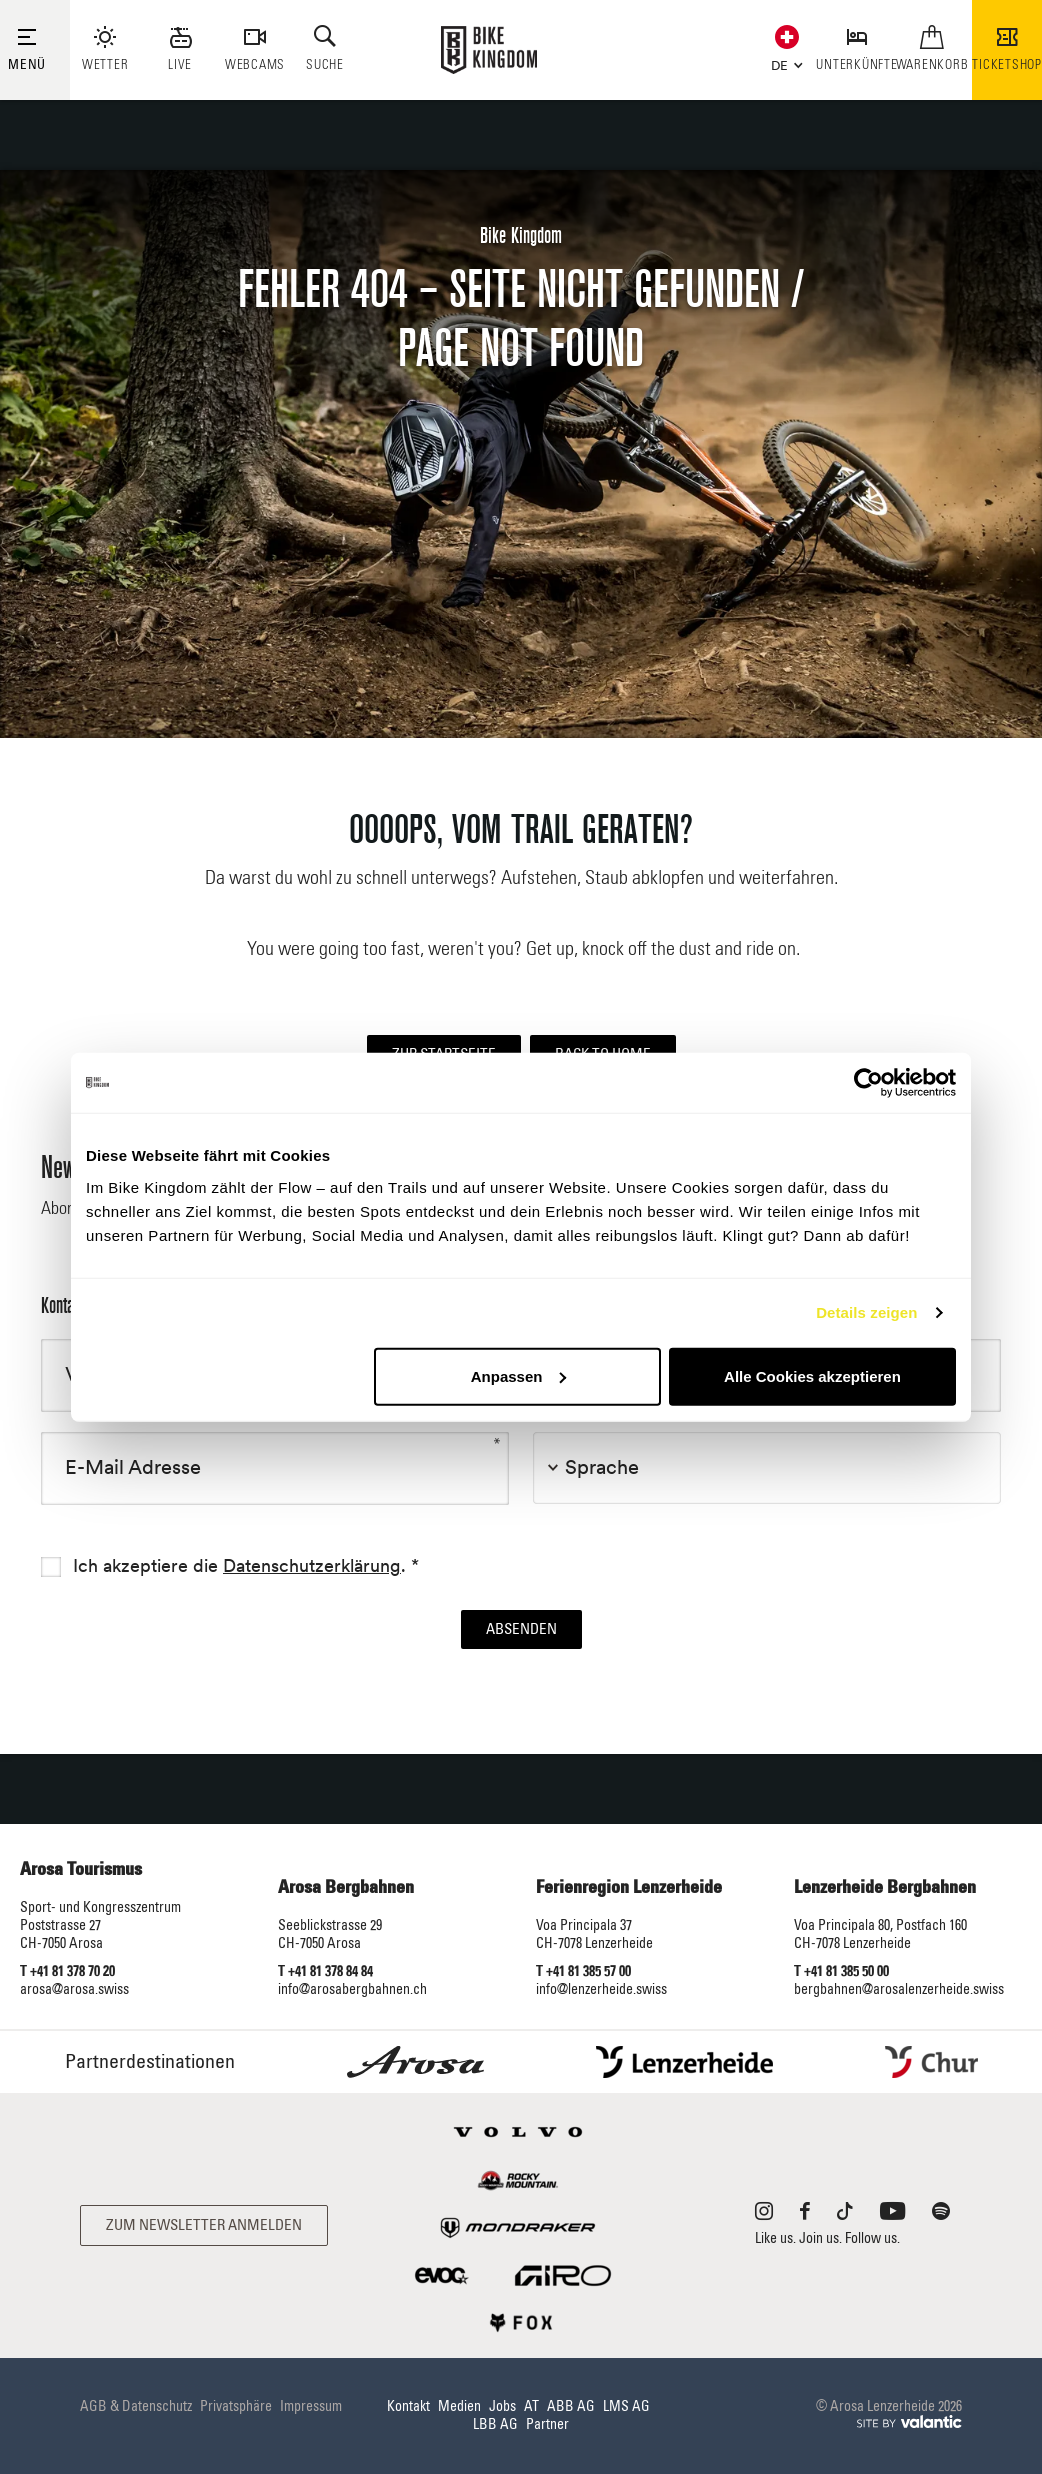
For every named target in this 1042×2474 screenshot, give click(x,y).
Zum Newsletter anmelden (204, 2225)
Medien (459, 2407)
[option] (521, 454)
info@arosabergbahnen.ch (352, 1990)
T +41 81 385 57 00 (583, 1972)
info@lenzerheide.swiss (601, 1990)
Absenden (521, 1629)
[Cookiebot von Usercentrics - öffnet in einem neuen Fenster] (868, 1083)
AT (531, 2407)
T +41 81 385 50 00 (841, 1972)
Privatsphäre (236, 2407)
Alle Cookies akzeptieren (812, 1375)
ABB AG (571, 2407)
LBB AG (495, 2425)
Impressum (311, 2407)
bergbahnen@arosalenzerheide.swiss (899, 1990)
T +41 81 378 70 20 (67, 1972)
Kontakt (408, 2407)
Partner (547, 2425)
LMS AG (626, 2407)
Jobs (502, 2407)
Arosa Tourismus (81, 1870)
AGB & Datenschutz (136, 2407)
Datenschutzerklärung (312, 1566)
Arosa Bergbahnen (346, 1888)
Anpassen (519, 1375)
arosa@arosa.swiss (74, 1990)
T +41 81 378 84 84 (325, 1972)
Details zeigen (866, 1312)
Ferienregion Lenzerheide (629, 1888)
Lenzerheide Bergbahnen (885, 1888)
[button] (782, 62)
